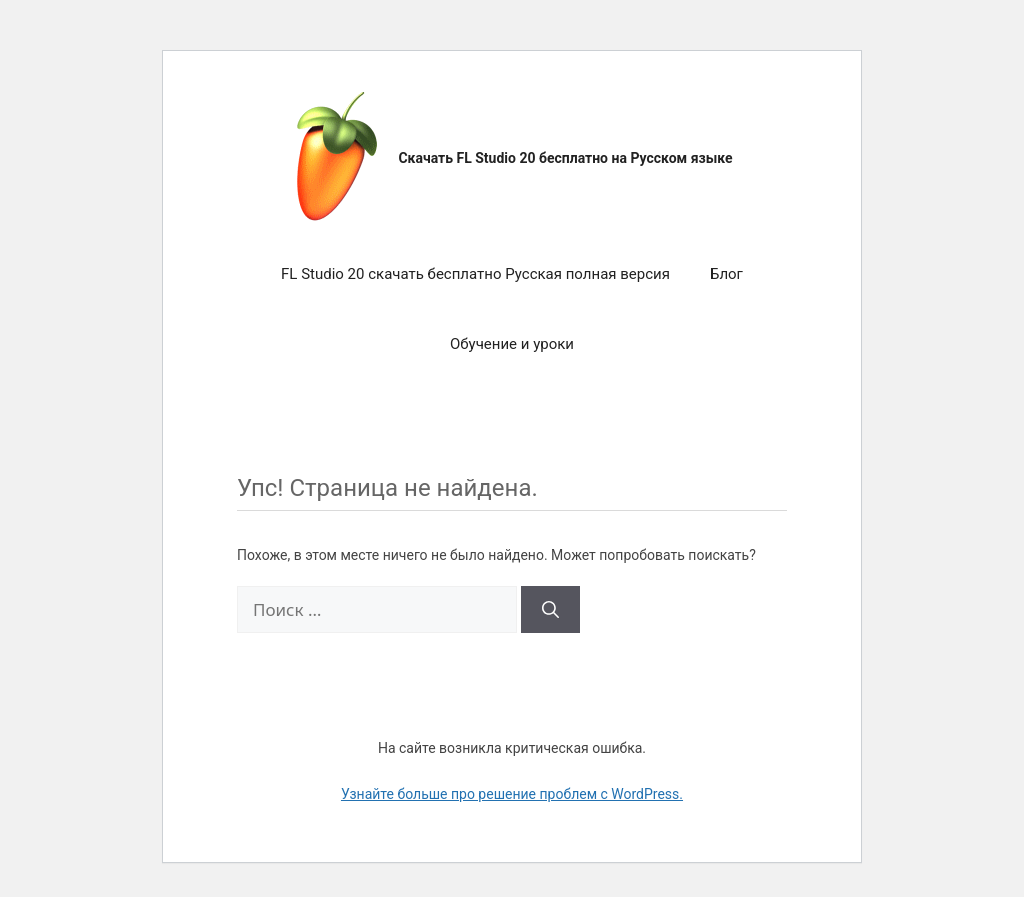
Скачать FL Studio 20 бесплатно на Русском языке (565, 158)
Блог (726, 274)
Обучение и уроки (512, 344)
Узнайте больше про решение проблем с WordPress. (512, 794)
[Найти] (550, 610)
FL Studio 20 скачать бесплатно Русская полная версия (475, 274)
